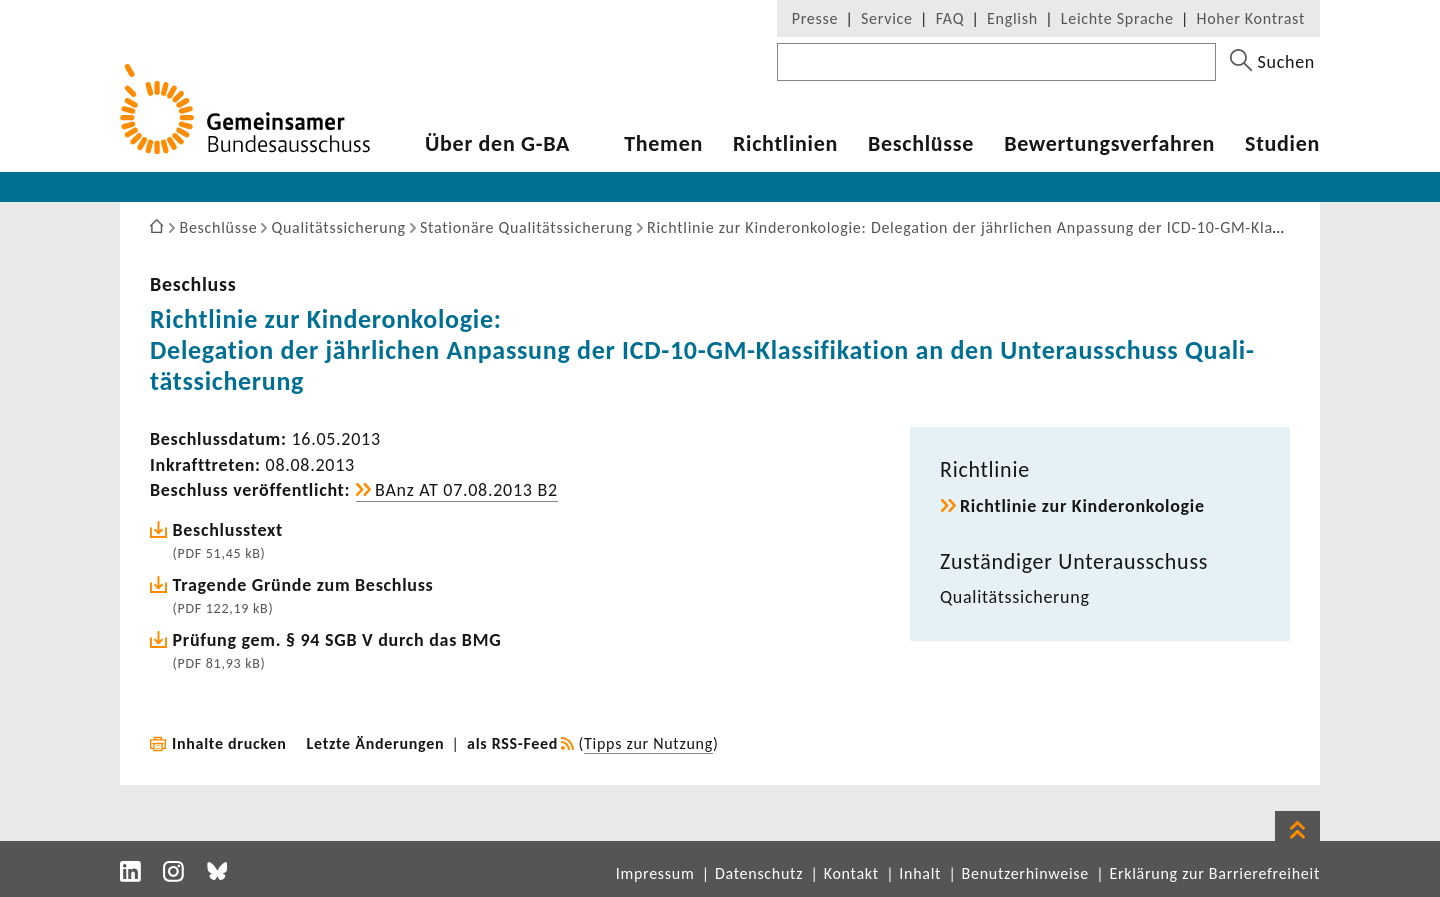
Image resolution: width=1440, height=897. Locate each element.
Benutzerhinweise (1025, 873)
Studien (1282, 144)
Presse (815, 18)
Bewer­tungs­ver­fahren (1109, 144)
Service (887, 18)
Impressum (655, 873)
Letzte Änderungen (376, 743)
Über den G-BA (497, 144)
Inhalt (920, 873)
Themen (663, 144)
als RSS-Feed (512, 743)
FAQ (950, 18)
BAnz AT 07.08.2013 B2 (466, 490)
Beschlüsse (921, 144)
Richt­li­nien (785, 144)
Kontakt (851, 873)
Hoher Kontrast (1251, 18)
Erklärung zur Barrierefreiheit (1214, 873)
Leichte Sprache (1117, 18)
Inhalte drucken (229, 743)
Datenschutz (759, 873)
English (1012, 18)
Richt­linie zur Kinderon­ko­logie (1082, 506)
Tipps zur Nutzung (648, 743)
